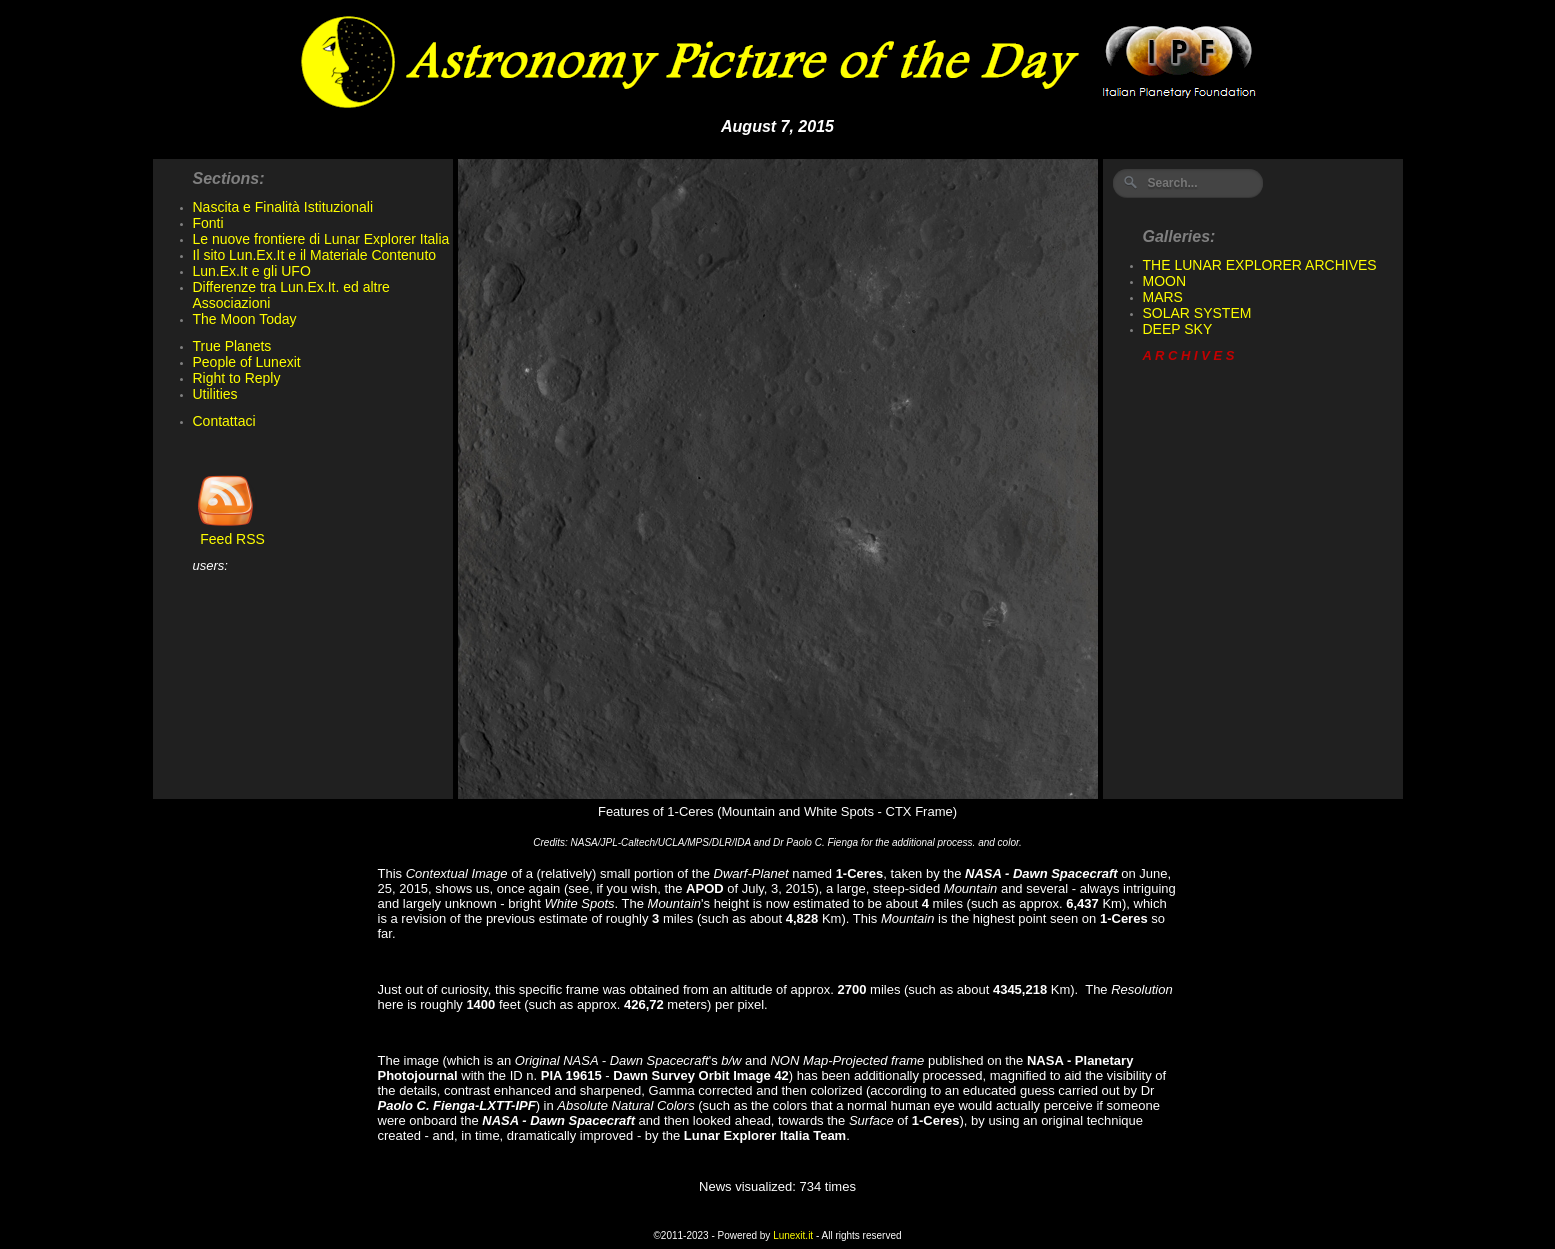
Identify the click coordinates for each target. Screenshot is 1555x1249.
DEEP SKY (1178, 329)
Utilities (215, 394)
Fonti (208, 223)
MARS (1163, 297)
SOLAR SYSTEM (1197, 313)
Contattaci (224, 421)
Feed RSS (229, 532)
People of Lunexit (247, 362)
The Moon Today (245, 319)
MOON (1165, 281)
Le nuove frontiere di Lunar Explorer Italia (321, 239)
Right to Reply (237, 378)
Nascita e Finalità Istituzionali (283, 207)
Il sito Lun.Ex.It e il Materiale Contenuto (315, 255)
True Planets (232, 346)
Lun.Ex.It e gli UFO (252, 271)
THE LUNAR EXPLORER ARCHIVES (1260, 265)
